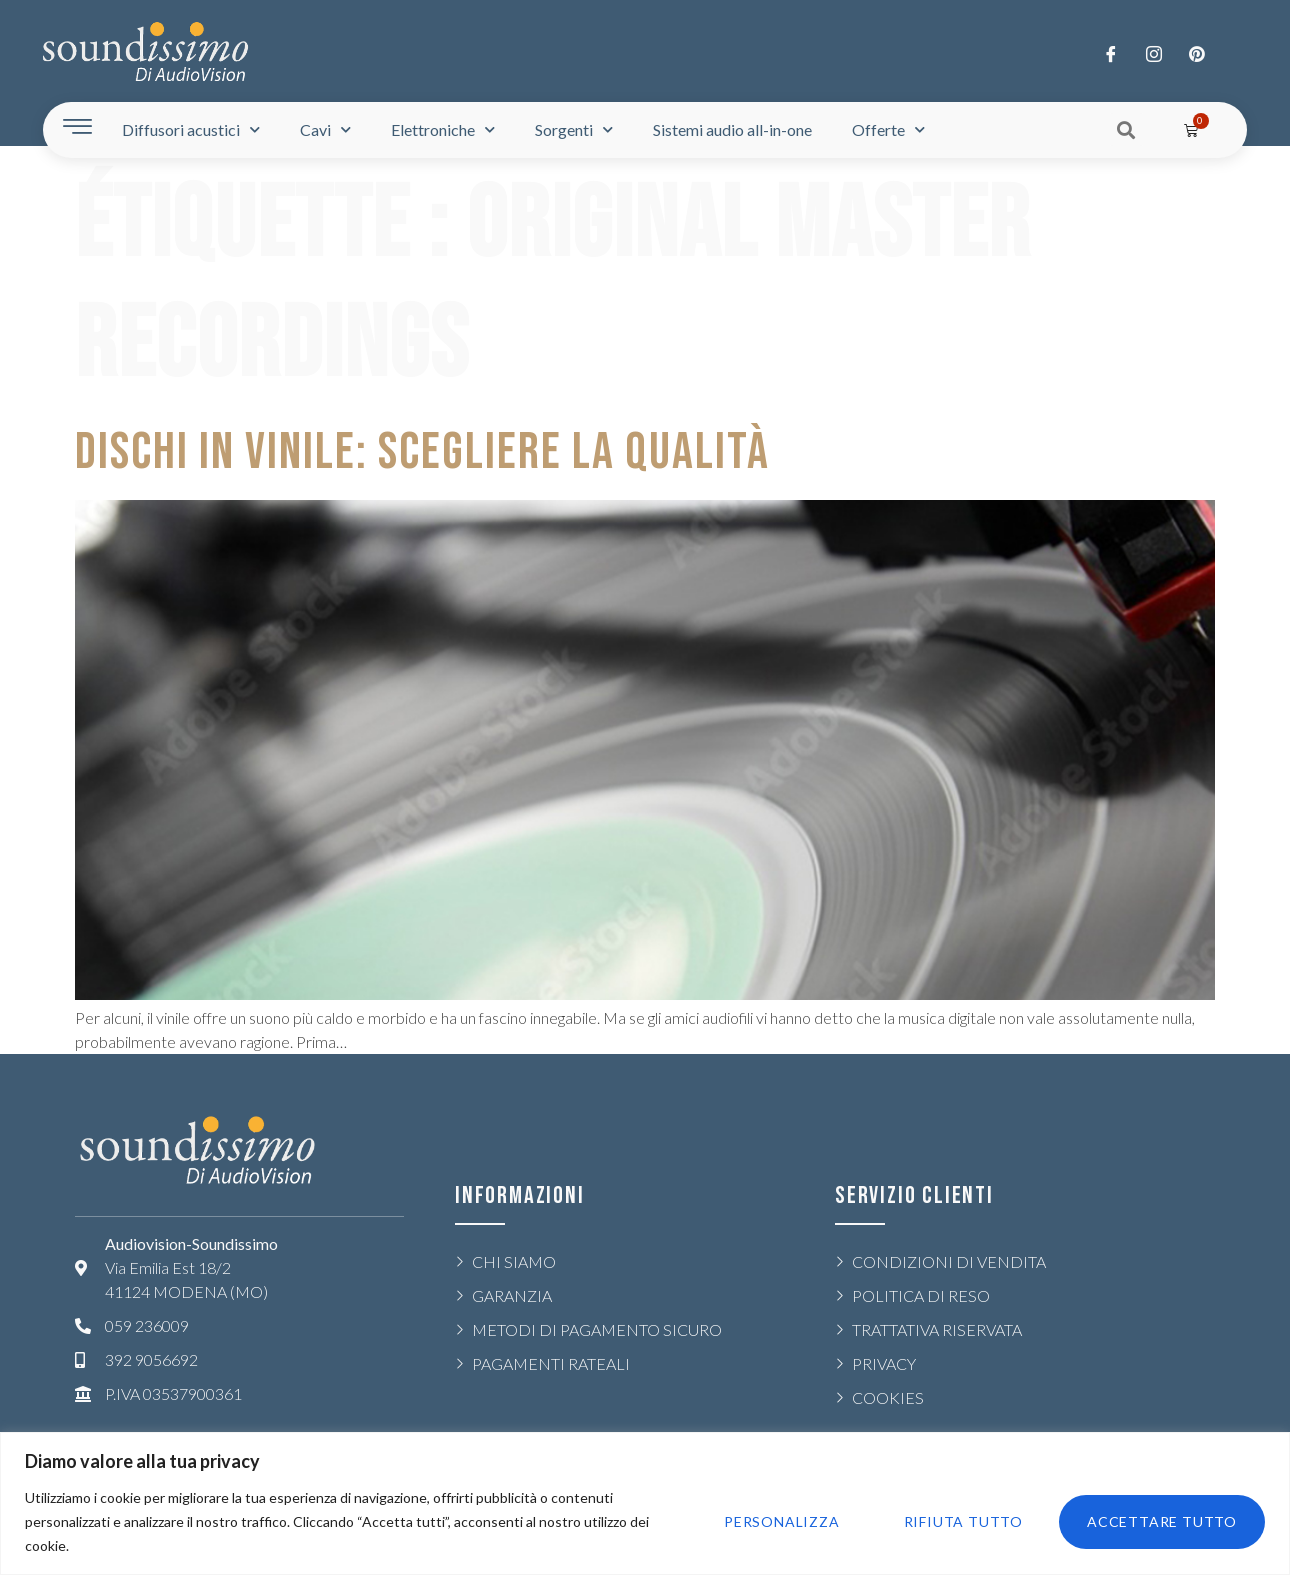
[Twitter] (1154, 53)
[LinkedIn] (1197, 53)
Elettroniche (443, 129)
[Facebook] (1111, 53)
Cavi (325, 129)
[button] (1126, 129)
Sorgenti (574, 129)
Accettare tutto (1162, 1521)
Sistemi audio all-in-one (732, 129)
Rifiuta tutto (963, 1521)
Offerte (888, 129)
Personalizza (782, 1521)
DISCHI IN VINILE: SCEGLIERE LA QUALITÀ (422, 452)
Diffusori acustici (191, 129)
